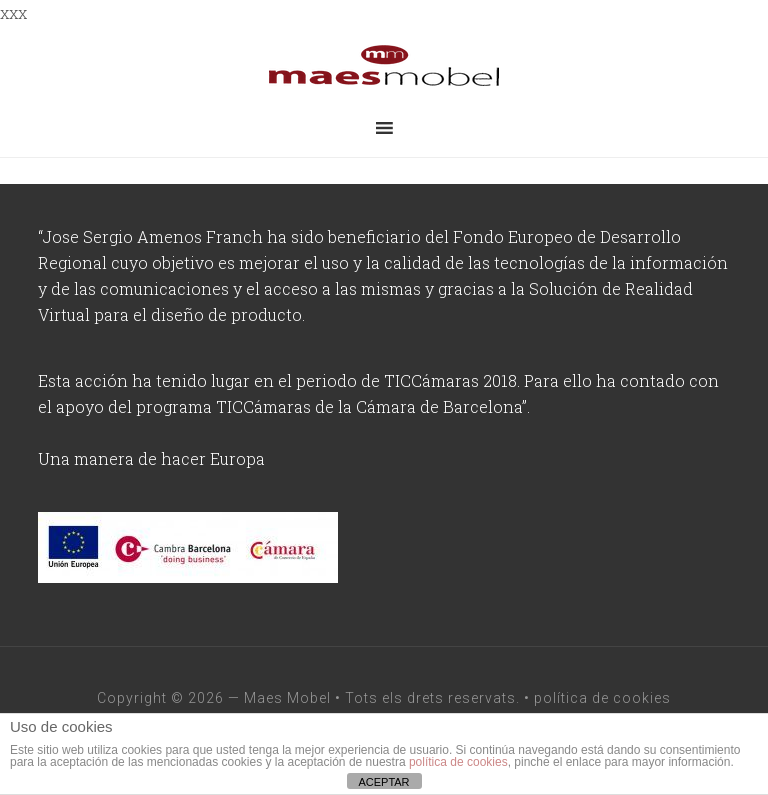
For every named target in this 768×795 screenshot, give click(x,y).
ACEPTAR (383, 782)
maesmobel (384, 66)
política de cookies (602, 698)
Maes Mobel (287, 698)
